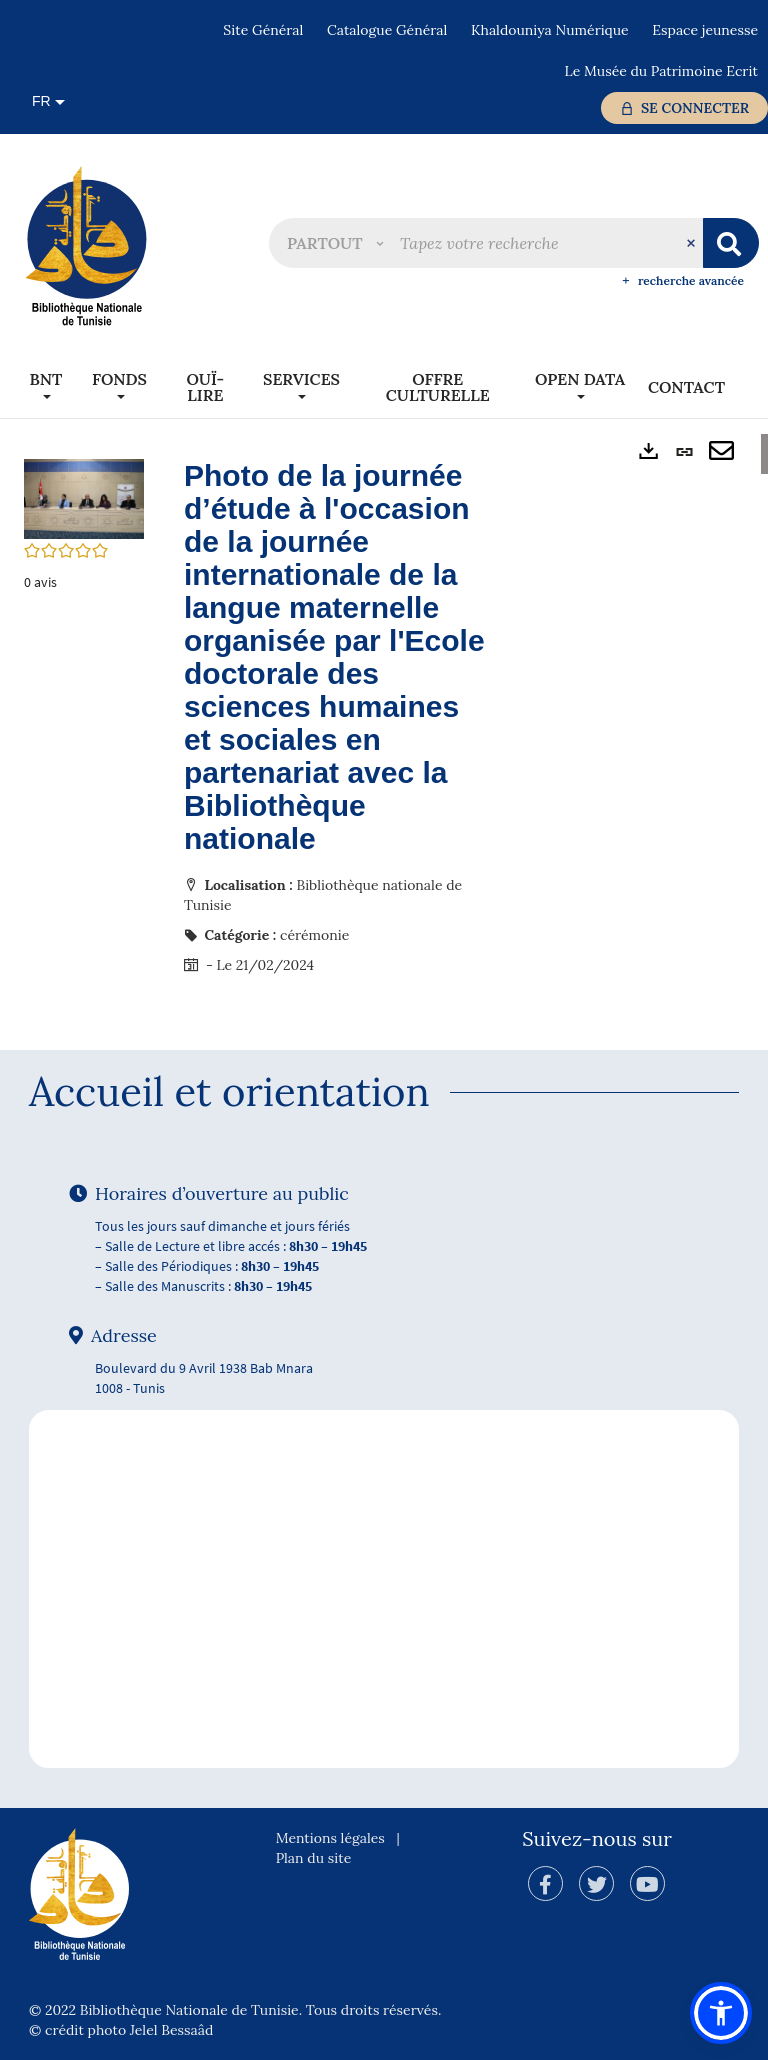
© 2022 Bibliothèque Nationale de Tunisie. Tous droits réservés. (235, 2010)
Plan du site (314, 1858)
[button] (335, 243)
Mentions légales (330, 1838)
